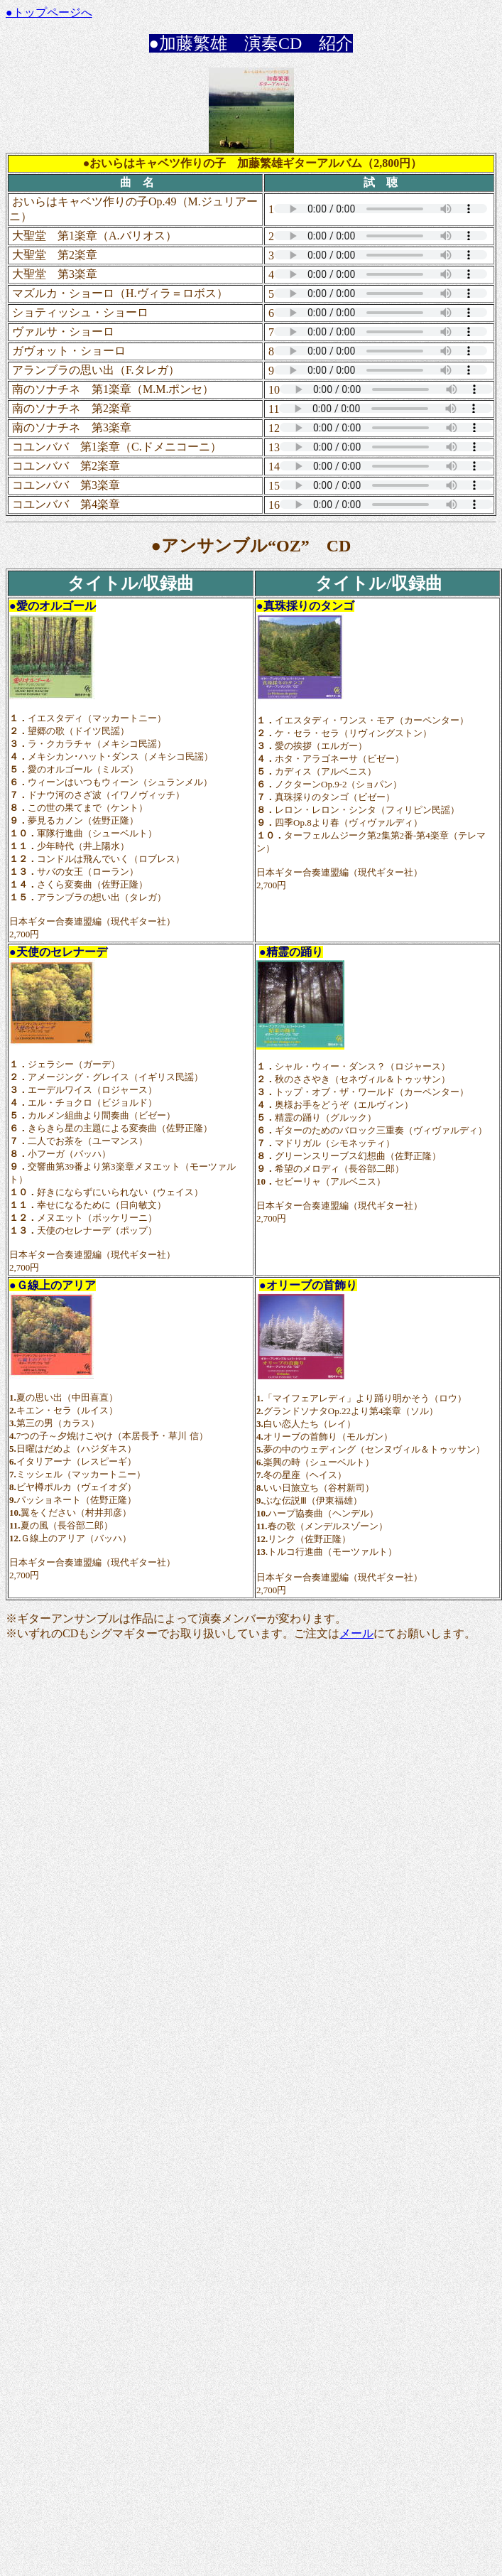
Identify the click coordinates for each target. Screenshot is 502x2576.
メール (356, 1633)
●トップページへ (49, 12)
